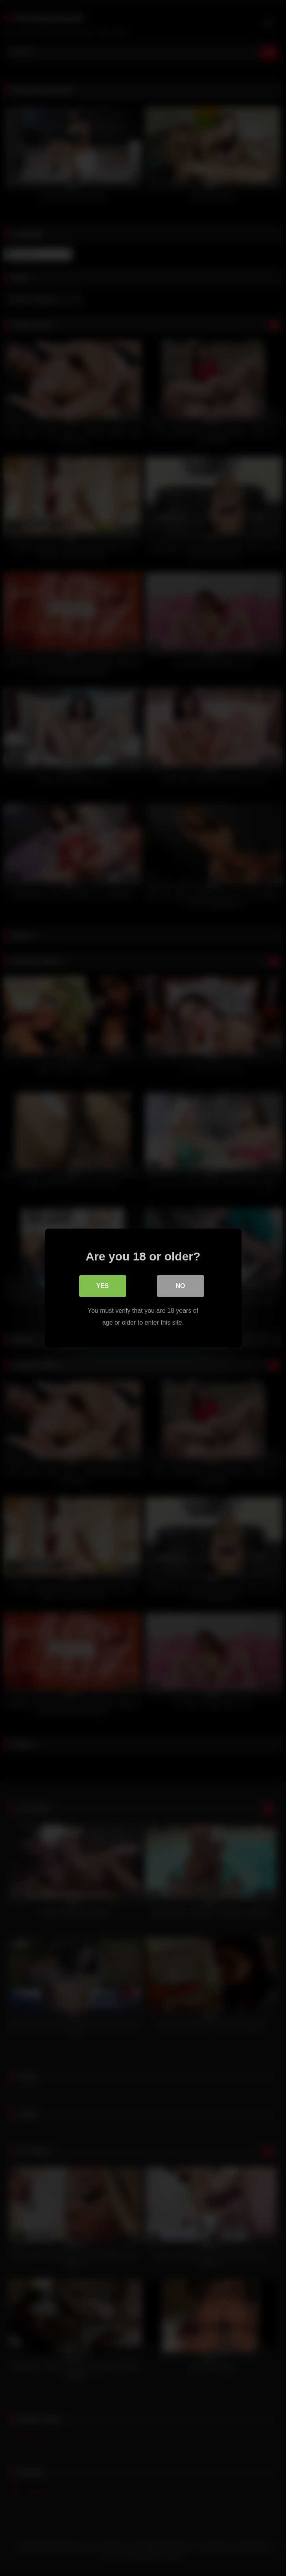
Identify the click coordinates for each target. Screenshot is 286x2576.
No (180, 1285)
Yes (102, 1285)
